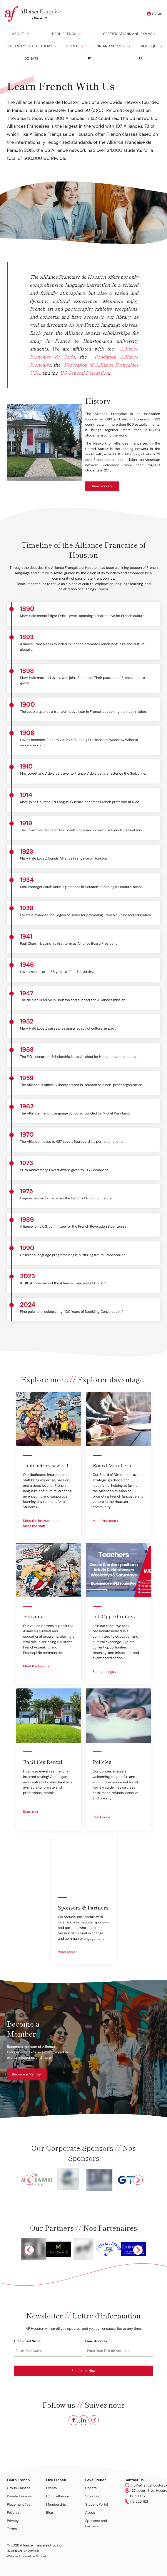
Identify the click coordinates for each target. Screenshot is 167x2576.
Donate (31, 58)
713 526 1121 (139, 2501)
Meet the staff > (35, 1526)
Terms (12, 2528)
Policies (13, 2512)
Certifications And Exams (127, 33)
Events (73, 46)
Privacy (13, 2520)
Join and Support (110, 46)
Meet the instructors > (40, 1520)
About (18, 33)
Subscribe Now (83, 2370)
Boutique (150, 46)
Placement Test (19, 2504)
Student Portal (96, 2504)
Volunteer (93, 2496)
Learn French (63, 33)
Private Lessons (19, 2496)
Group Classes (18, 2488)
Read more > (95, 484)
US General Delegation (84, 372)
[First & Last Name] (48, 2351)
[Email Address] (119, 2351)
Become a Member (22, 2071)
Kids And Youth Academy (29, 46)
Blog (49, 2512)
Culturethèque (57, 2496)
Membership (56, 2504)
